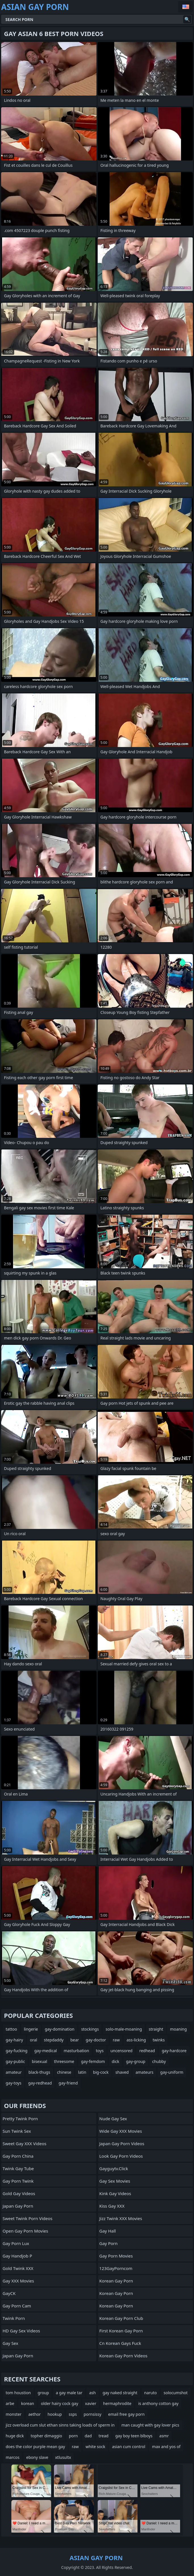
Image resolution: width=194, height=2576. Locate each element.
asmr (164, 2435)
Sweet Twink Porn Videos (27, 2218)
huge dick (15, 2435)
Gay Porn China (18, 2156)
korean (27, 2403)
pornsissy (92, 2414)
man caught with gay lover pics (150, 2425)
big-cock (101, 2072)
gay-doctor (96, 2040)
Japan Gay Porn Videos (122, 2143)
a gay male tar (69, 2392)
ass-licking (136, 2040)
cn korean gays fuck (120, 2343)
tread (104, 2435)
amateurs (144, 2072)
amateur (14, 2072)
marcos (12, 2457)
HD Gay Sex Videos (21, 2331)
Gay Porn (108, 2243)
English (185, 6)
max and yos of (166, 2446)
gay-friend (68, 2083)
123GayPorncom (116, 2268)
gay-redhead (40, 2083)
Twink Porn (14, 2318)
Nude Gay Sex (113, 2118)
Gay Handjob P (17, 2256)
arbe (10, 2403)
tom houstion (18, 2392)
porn (73, 2435)
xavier (90, 2403)
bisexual (39, 2061)
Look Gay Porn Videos (121, 2156)
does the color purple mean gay (35, 2446)
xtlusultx (63, 2457)
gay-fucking (17, 2050)
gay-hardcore (174, 2050)
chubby (159, 2061)
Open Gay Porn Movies (25, 2231)
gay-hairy (14, 2040)
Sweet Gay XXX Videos (24, 2143)
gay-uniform (171, 2072)
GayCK (9, 2293)
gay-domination (59, 2029)
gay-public (15, 2061)
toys (100, 2050)
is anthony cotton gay (158, 2403)
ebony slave (37, 2457)
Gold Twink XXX (18, 2268)
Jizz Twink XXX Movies (120, 2218)
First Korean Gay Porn (121, 2331)
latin (82, 2072)
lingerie (31, 2029)
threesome (64, 2061)
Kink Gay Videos (115, 2193)
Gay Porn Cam (17, 2306)
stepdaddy (54, 2040)
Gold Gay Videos (19, 2193)
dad (88, 2435)
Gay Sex (10, 2343)
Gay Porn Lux (16, 2243)
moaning (178, 2029)
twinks (159, 2040)
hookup (54, 2414)
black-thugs (39, 2072)
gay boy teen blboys (134, 2435)
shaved (122, 2072)
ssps (73, 2414)
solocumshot (176, 2392)
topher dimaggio (46, 2435)
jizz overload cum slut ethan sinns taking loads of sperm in (60, 2425)
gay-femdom (93, 2061)
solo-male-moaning (124, 2029)
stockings (90, 2029)
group (43, 2392)
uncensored (121, 2050)
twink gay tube (18, 2168)
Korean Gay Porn (116, 2281)
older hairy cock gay (59, 2403)
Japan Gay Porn (18, 2206)
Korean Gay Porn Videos (123, 2355)
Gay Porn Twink (18, 2181)
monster (14, 2414)
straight (156, 2029)
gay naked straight (120, 2392)
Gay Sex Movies (114, 2181)
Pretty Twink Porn (20, 2118)
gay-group (135, 2061)
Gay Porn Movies (116, 2256)
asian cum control (128, 2446)
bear (74, 2040)
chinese (64, 2072)
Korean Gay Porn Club (121, 2318)
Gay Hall (107, 2231)
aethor (34, 2414)
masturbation (76, 2050)
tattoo (11, 2029)
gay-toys (13, 2083)
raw (116, 2040)
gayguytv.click (113, 2168)
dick (115, 2061)
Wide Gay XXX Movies (120, 2131)
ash (92, 2392)
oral (33, 2040)
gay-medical (45, 2050)
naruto (150, 2392)
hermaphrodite (117, 2403)
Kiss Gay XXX (112, 2206)
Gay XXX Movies (18, 2281)
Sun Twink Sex (17, 2131)
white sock (95, 2446)
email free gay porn (126, 2414)
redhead (147, 2050)
